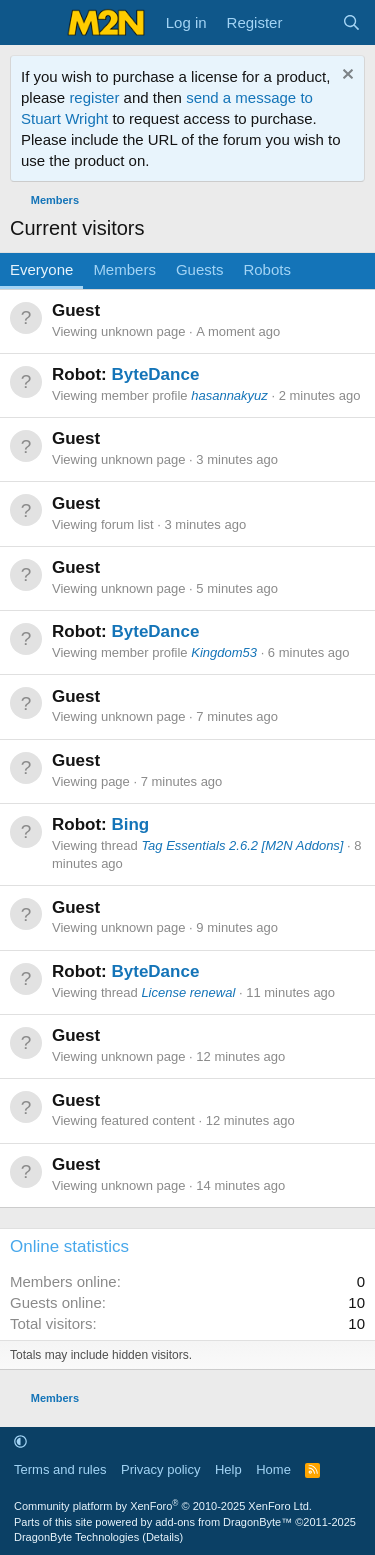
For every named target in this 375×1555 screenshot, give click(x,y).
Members (124, 269)
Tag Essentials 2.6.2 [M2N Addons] (242, 845)
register (94, 97)
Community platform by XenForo (163, 1506)
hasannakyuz (229, 395)
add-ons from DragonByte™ (223, 1522)
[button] (20, 1441)
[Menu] (27, 23)
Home (273, 1469)
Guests (200, 269)
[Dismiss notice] (345, 76)
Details (163, 1537)
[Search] (351, 22)
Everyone (41, 269)
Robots (267, 269)
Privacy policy (160, 1469)
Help (228, 1469)
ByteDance (155, 374)
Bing (130, 824)
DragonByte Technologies (76, 1537)
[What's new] (311, 22)
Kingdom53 (224, 652)
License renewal (188, 992)
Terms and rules (60, 1469)
